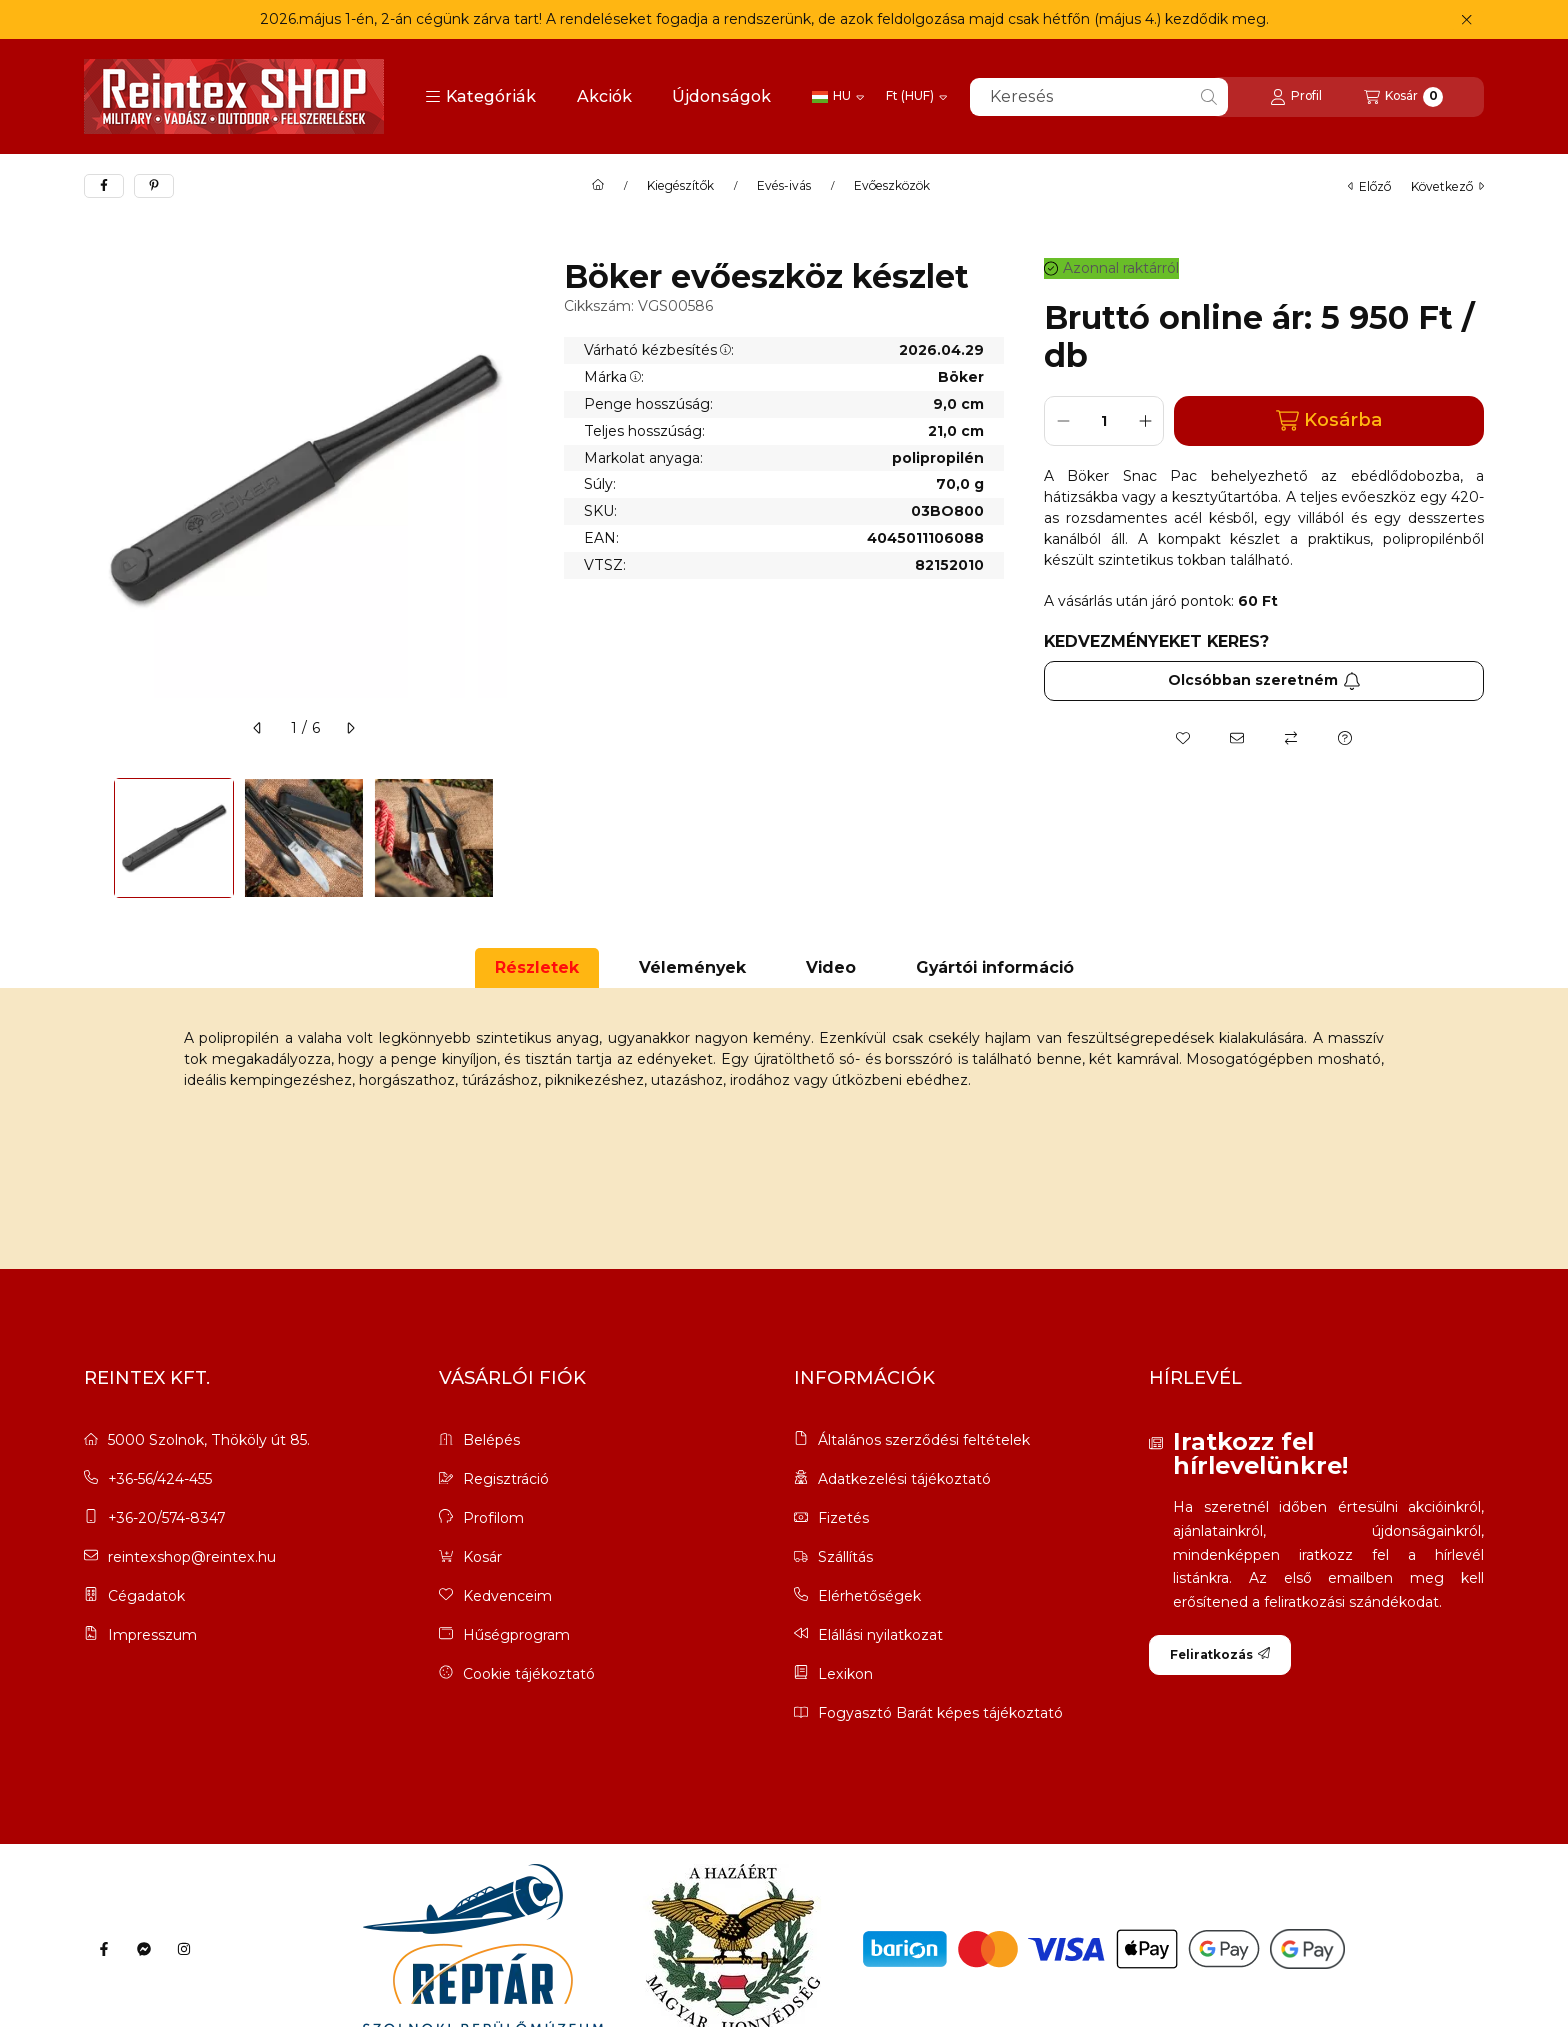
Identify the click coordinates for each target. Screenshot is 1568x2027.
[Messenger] (144, 1949)
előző (1369, 186)
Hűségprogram (516, 1635)
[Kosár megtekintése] (1403, 97)
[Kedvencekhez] (1183, 738)
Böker (961, 377)
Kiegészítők (680, 186)
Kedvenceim (507, 1596)
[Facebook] (104, 1949)
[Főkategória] (598, 186)
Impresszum (152, 1635)
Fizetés (843, 1518)
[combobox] (1099, 97)
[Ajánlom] (1237, 738)
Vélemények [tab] (692, 967)
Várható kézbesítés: (659, 350)
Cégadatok (146, 1596)
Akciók (604, 96)
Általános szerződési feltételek (924, 1440)
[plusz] (1145, 421)
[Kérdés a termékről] (1345, 738)
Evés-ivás (784, 186)
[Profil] (1296, 97)
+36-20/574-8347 (166, 1518)
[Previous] (94, 838)
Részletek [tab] (537, 967)
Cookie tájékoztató (529, 1674)
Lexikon (845, 1674)
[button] (480, 97)
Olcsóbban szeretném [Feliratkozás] (1264, 680)
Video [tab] (831, 967)
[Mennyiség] (1104, 421)
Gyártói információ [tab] (995, 967)
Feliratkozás (1220, 1654)
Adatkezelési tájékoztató (904, 1479)
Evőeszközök (892, 186)
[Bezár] (1466, 20)
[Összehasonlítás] (1291, 738)
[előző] (258, 728)
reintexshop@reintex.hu (192, 1557)
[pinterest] (154, 186)
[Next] (514, 838)
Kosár (482, 1557)
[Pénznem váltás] (916, 97)
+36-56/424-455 (160, 1479)
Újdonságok (721, 96)
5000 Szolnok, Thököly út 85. (209, 1440)
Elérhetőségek (869, 1596)
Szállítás (845, 1557)
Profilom (493, 1518)
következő (1447, 186)
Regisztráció (506, 1479)
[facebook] (104, 186)
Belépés (491, 1440)
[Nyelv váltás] (838, 97)
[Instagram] (184, 1949)
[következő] (350, 728)
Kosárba (1329, 420)
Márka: (614, 377)
